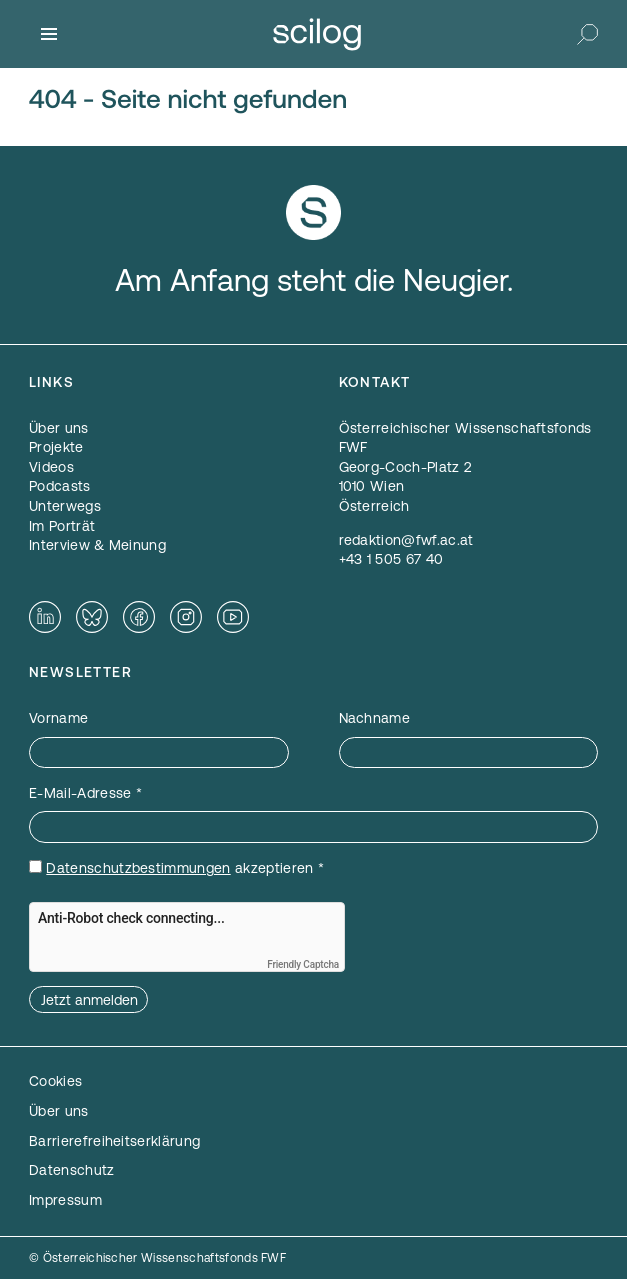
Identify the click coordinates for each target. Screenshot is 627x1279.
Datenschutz (72, 1170)
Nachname (375, 718)
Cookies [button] (55, 1081)
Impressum (65, 1200)
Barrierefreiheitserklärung (114, 1141)
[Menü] (49, 34)
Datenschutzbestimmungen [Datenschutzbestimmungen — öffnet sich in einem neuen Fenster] (138, 868)
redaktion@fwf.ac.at (406, 540)
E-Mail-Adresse (85, 793)
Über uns (59, 1111)
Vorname (58, 718)
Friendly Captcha (303, 964)
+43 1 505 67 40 (391, 559)
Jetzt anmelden (89, 1000)
